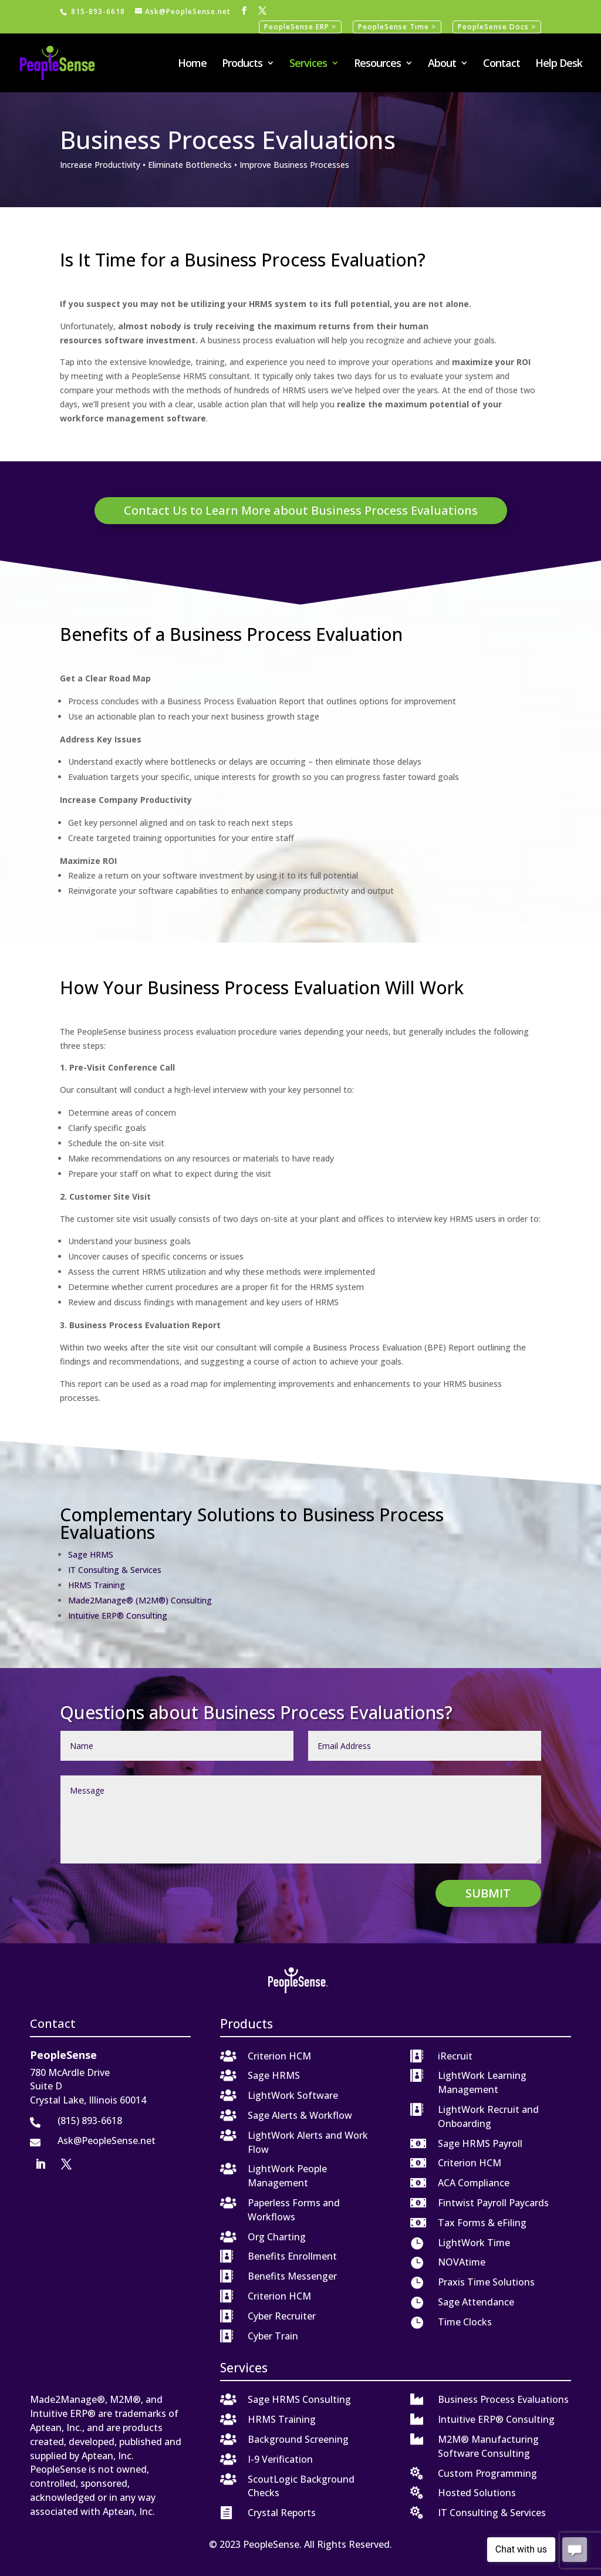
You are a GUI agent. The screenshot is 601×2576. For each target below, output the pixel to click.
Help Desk (558, 64)
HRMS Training (96, 1585)
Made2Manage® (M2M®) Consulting (140, 1600)
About (442, 64)
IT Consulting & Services (114, 1569)
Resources (377, 64)
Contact (501, 64)
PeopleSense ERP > (300, 27)
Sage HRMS (90, 1554)
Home (192, 64)
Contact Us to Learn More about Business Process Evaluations (301, 510)
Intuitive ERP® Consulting (117, 1615)
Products (242, 64)
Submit (488, 1893)
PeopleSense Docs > (497, 27)
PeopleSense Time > (397, 27)
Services (308, 64)
